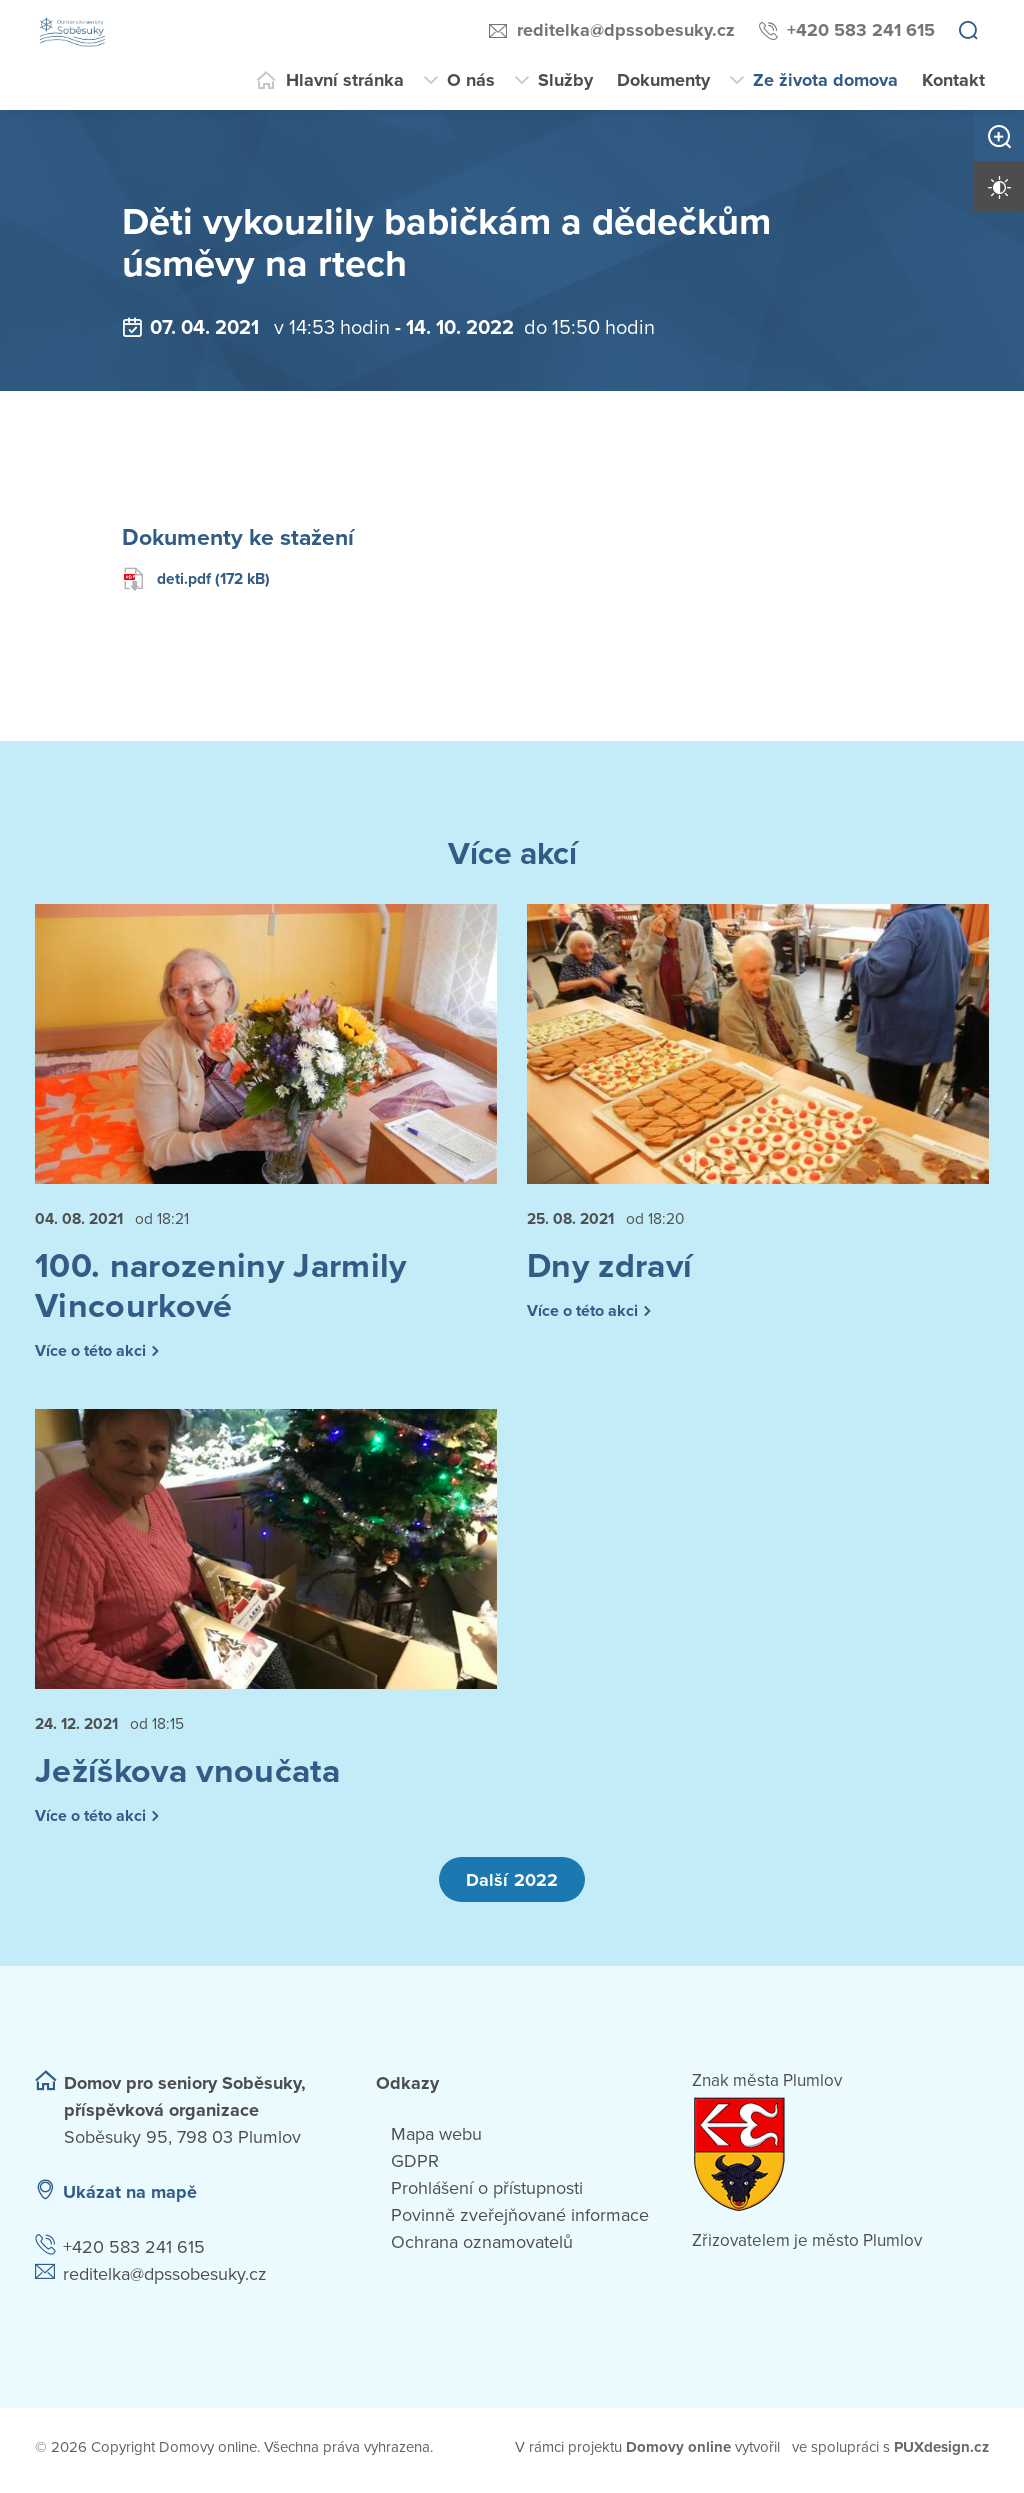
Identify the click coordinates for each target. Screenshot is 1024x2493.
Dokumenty (663, 80)
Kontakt (953, 80)
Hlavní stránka (345, 80)
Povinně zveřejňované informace (520, 2221)
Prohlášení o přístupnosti (487, 2194)
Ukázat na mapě (130, 2198)
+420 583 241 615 (861, 30)
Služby (565, 80)
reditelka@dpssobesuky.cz (626, 30)
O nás (471, 80)
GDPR (415, 2167)
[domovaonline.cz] (679, 2453)
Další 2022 (512, 1885)
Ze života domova (825, 80)
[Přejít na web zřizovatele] (840, 2160)
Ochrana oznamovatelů (482, 2248)
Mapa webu (436, 2140)
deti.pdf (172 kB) (198, 579)
